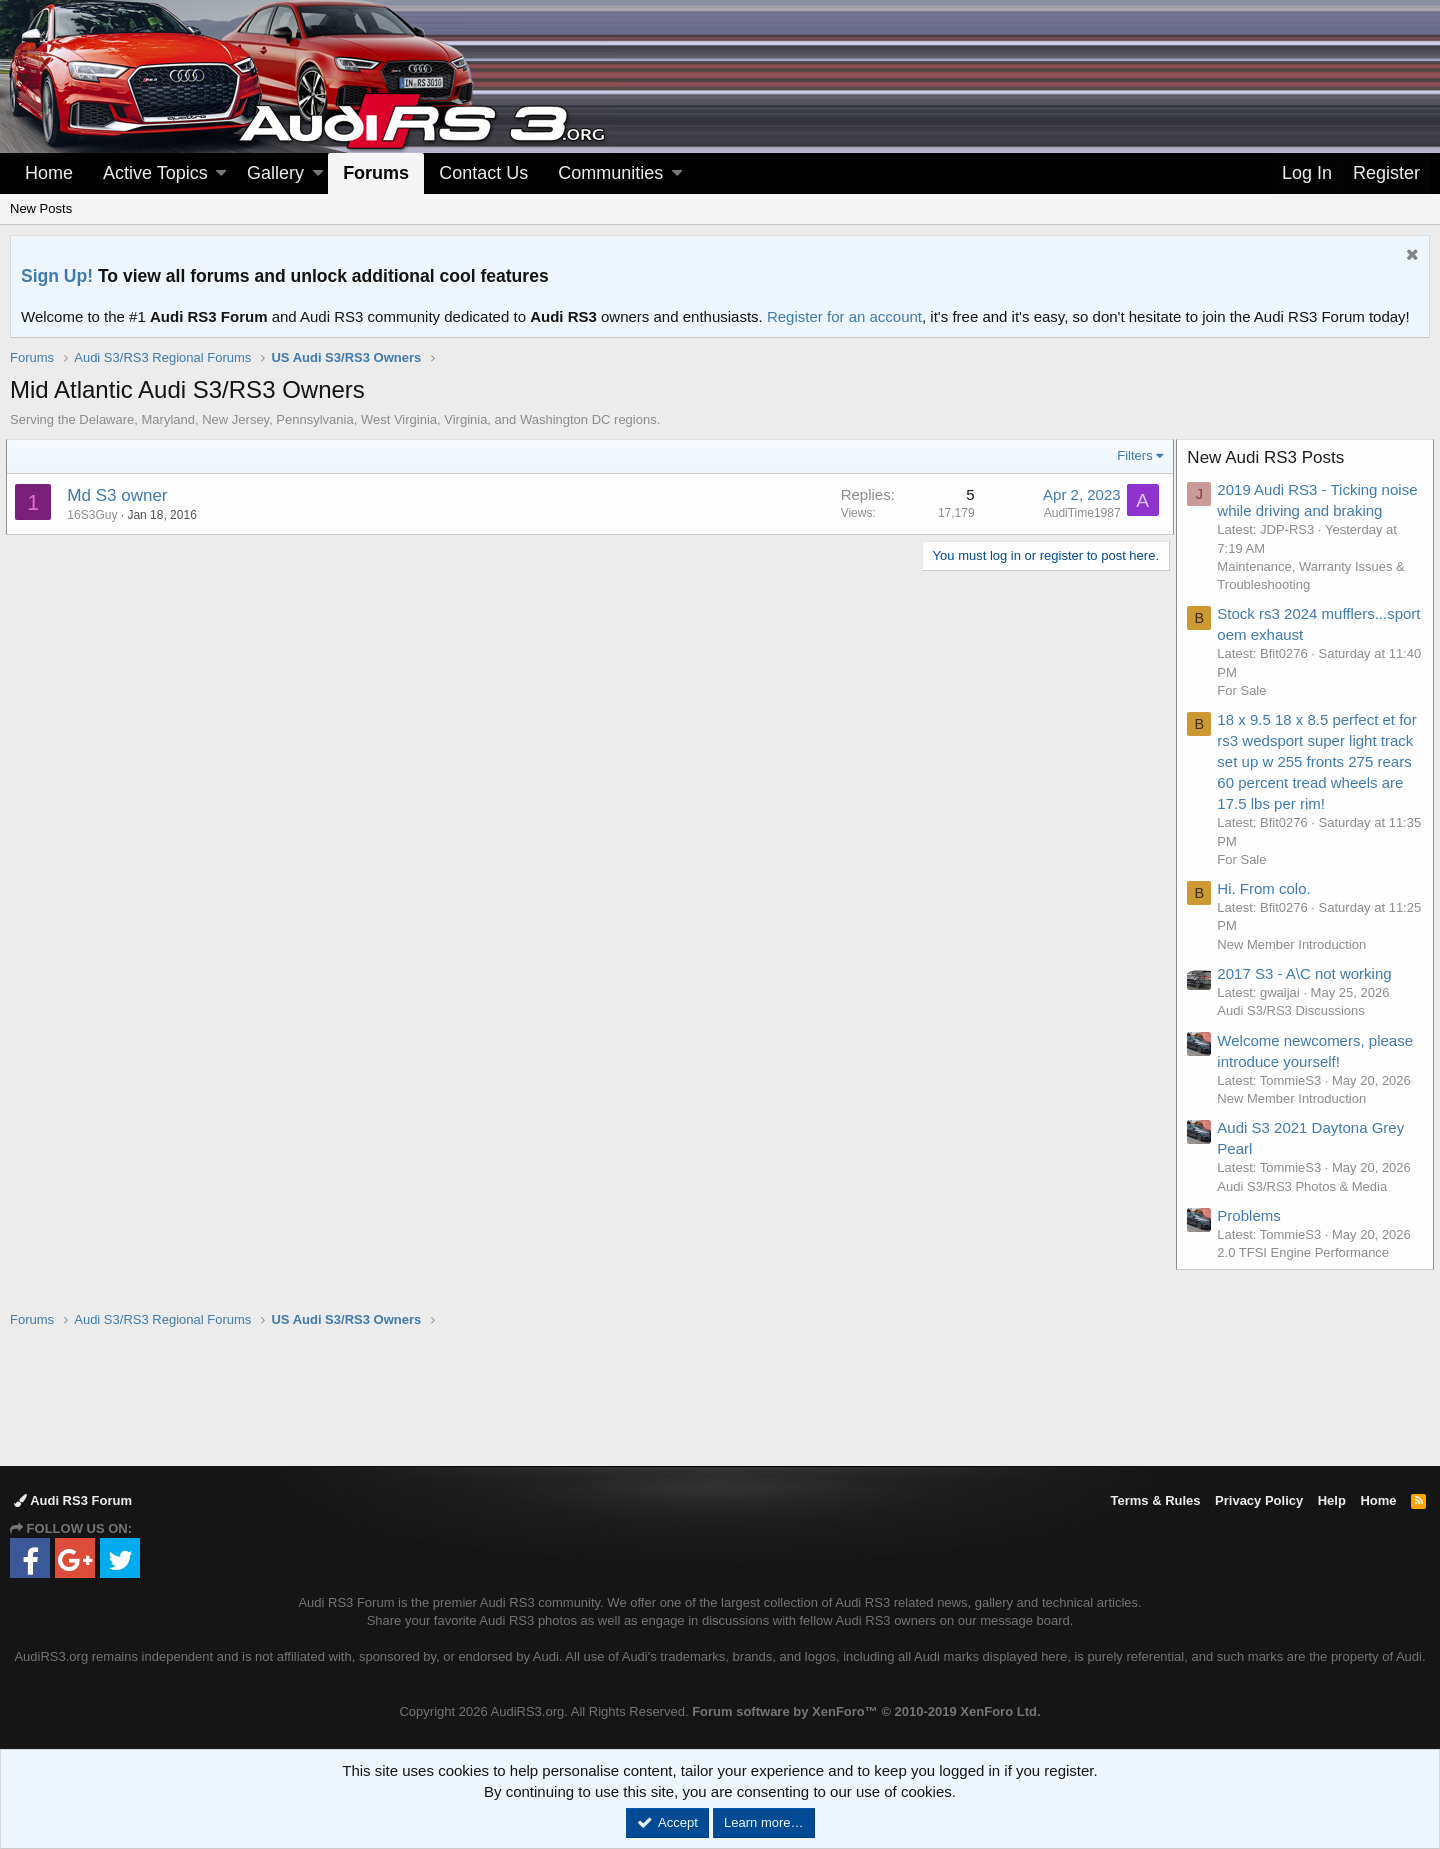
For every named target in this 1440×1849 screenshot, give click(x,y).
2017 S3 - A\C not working (1308, 994)
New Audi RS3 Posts (1269, 457)
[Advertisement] (720, 1396)
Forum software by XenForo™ (866, 1711)
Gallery (275, 173)
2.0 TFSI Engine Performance (1307, 1273)
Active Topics (155, 173)
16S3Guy (96, 515)
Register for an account (844, 316)
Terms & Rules (1155, 1500)
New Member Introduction (1295, 965)
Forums (376, 173)
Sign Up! (57, 276)
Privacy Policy (1259, 1500)
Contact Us (483, 173)
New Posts (41, 208)
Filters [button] (1131, 455)
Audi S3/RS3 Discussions (1294, 1031)
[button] (221, 173)
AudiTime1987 (1078, 513)
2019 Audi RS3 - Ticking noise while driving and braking (1301, 510)
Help (1332, 1500)
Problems (1252, 1236)
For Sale (1245, 711)
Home (49, 173)
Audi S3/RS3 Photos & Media (1306, 1207)
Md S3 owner (121, 495)
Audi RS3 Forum (73, 1500)
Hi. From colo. (1267, 909)
